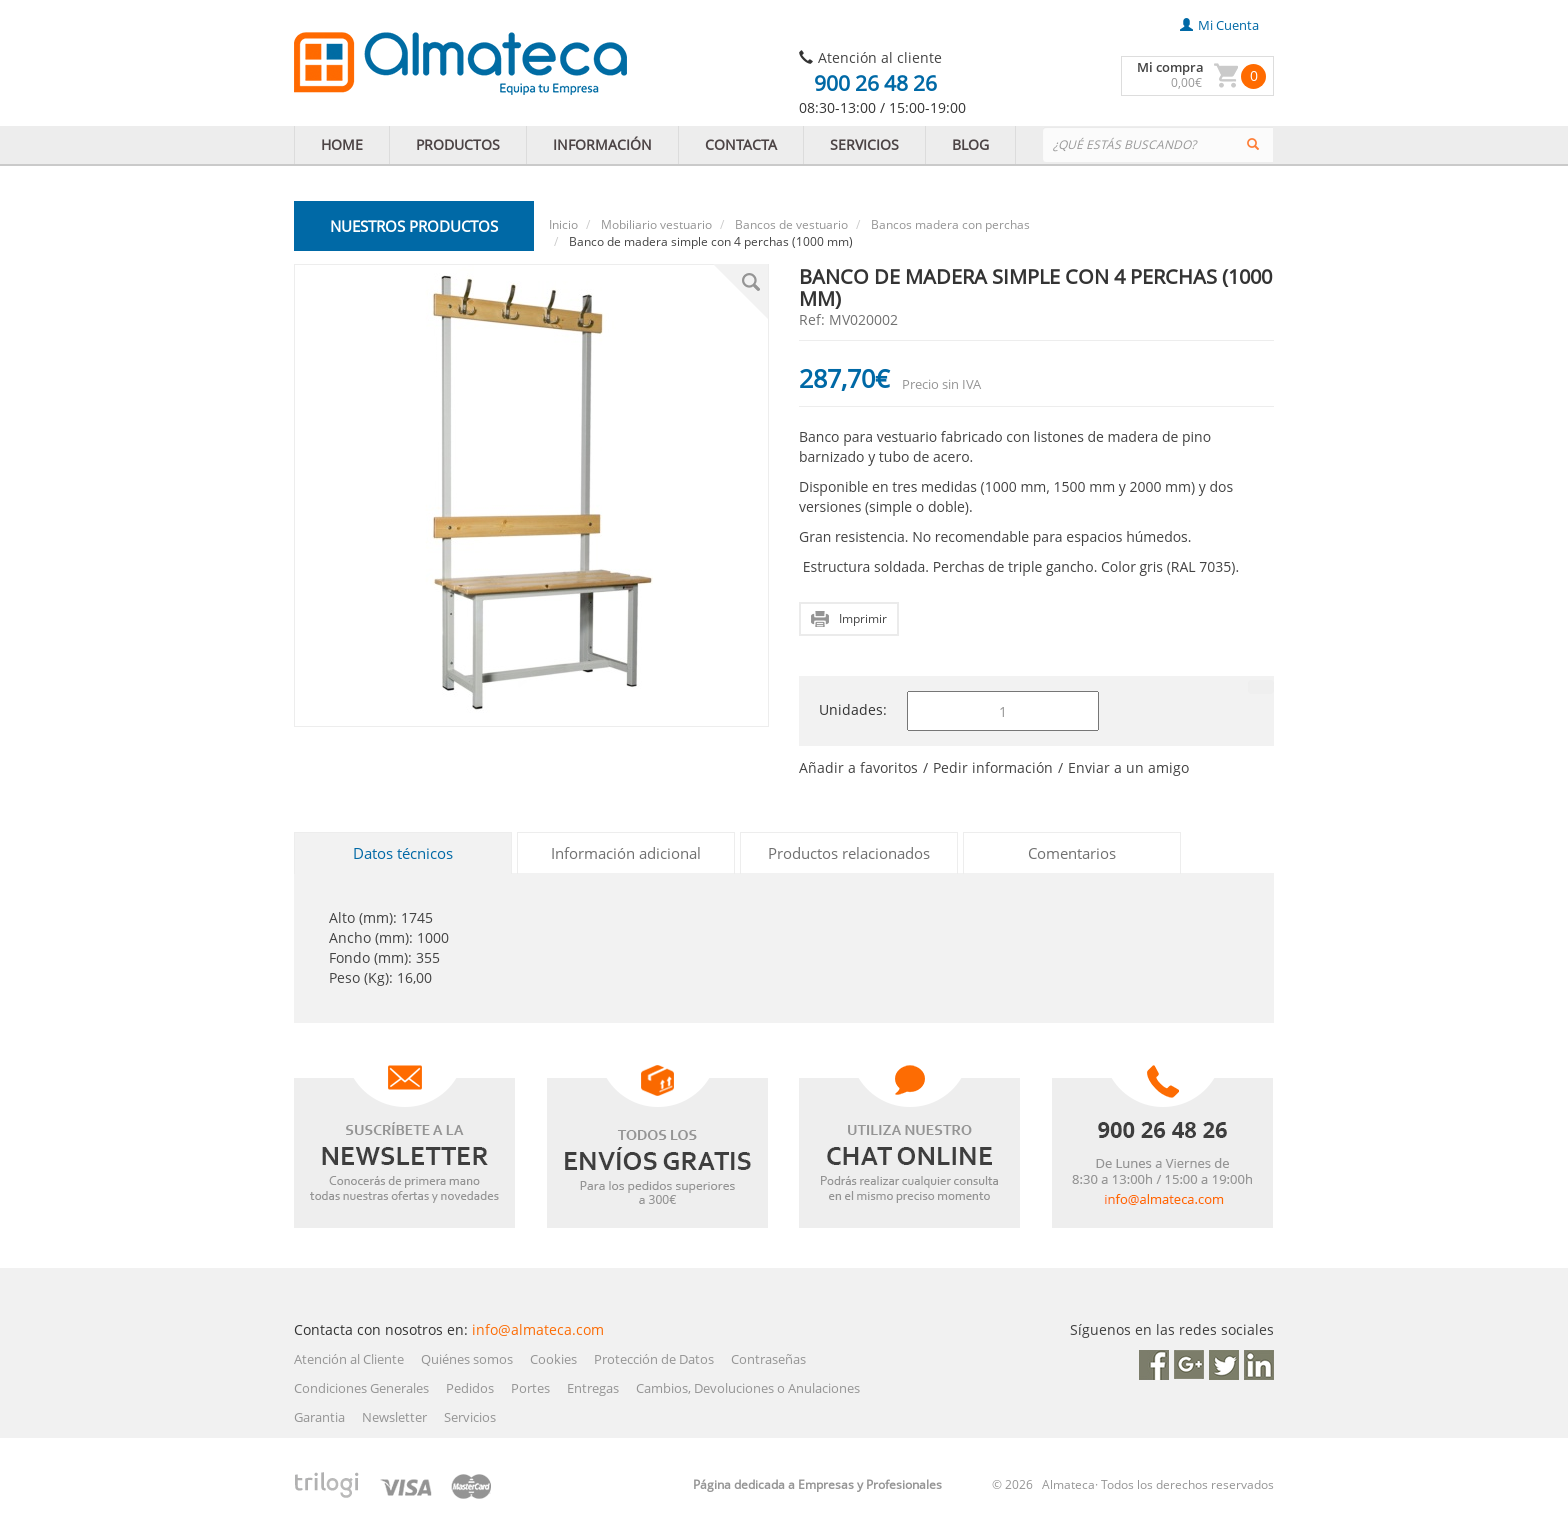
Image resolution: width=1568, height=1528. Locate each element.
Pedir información (993, 767)
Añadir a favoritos (858, 767)
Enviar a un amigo (1128, 767)
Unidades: (853, 709)
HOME (342, 144)
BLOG (970, 144)
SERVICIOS (864, 144)
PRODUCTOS (458, 144)
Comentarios (1072, 853)
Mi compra (1170, 67)
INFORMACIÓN (602, 144)
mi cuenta (1219, 25)
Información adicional (626, 853)
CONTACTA (741, 144)
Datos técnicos (403, 853)
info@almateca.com (538, 1329)
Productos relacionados (849, 853)
